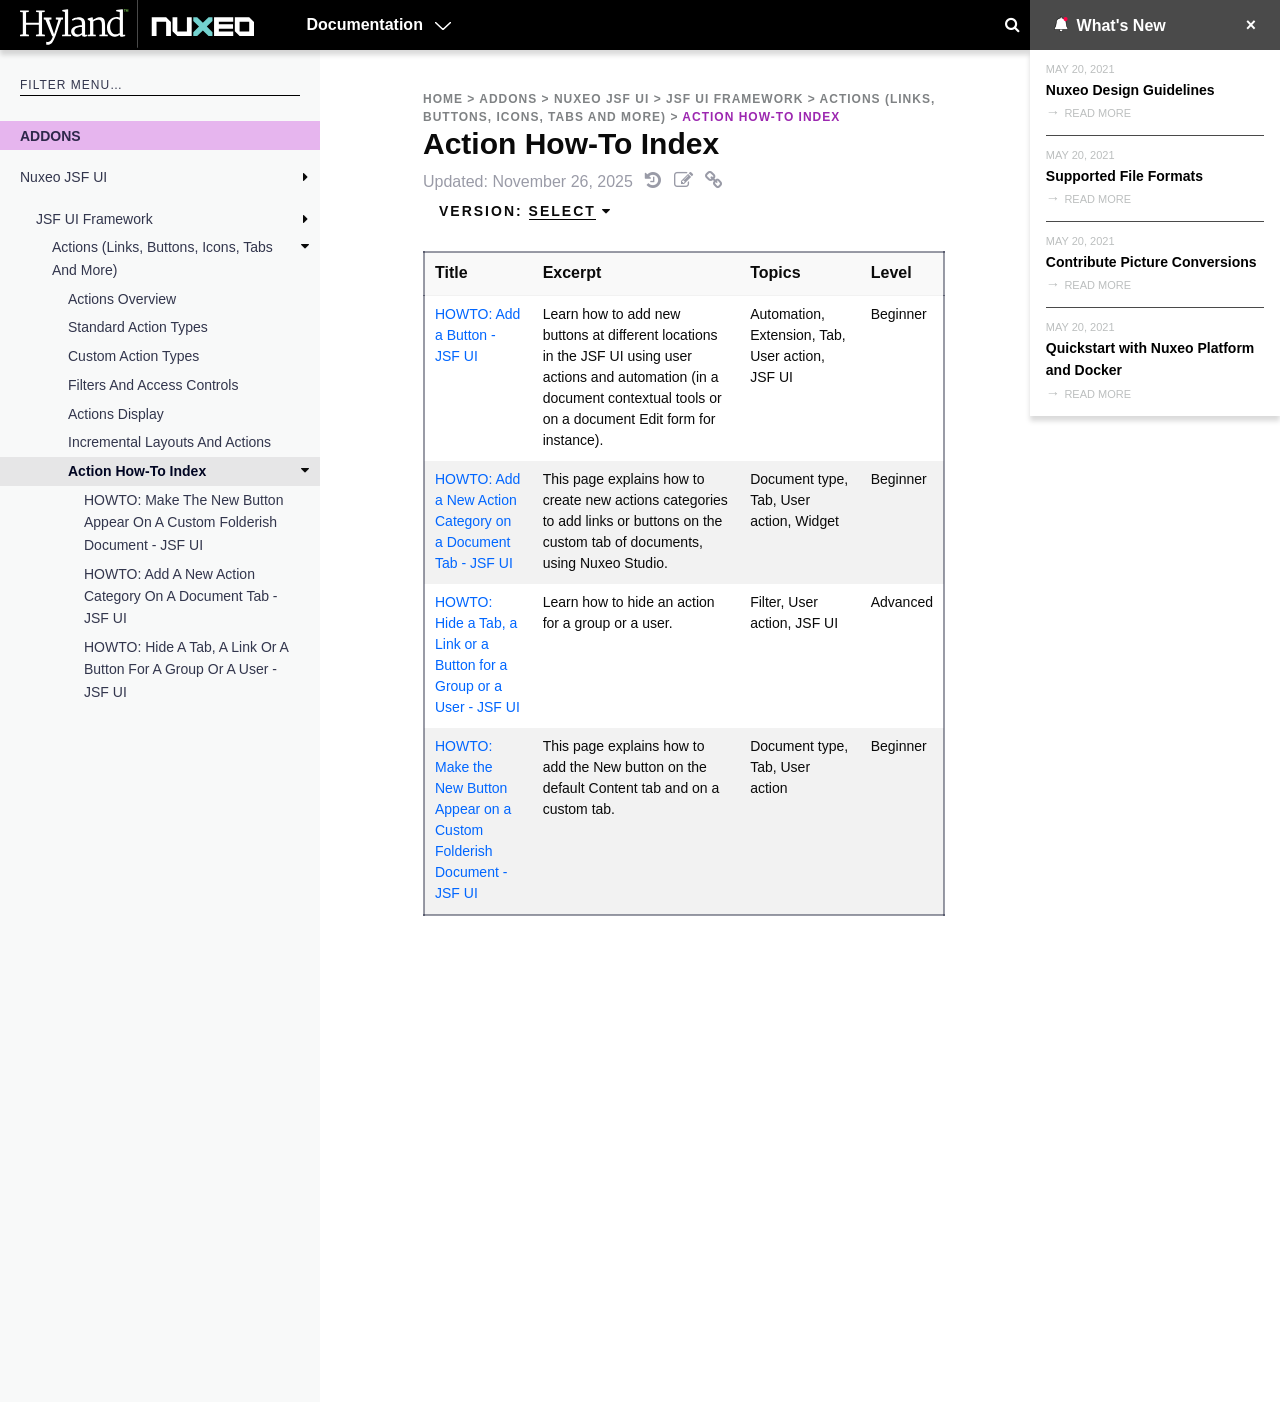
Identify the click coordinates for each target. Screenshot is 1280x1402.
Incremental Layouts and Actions (169, 442)
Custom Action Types (133, 356)
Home (443, 99)
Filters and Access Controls (153, 385)
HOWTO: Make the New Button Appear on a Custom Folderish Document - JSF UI (183, 522)
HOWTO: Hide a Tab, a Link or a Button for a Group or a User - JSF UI (186, 669)
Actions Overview (122, 299)
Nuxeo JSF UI (63, 177)
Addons (50, 136)
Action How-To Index (137, 471)
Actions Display (116, 414)
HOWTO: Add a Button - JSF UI (477, 335)
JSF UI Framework (94, 219)
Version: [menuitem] (525, 211)
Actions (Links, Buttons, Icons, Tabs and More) (162, 258)
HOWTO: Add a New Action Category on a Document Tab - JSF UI (181, 596)
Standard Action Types (138, 327)
